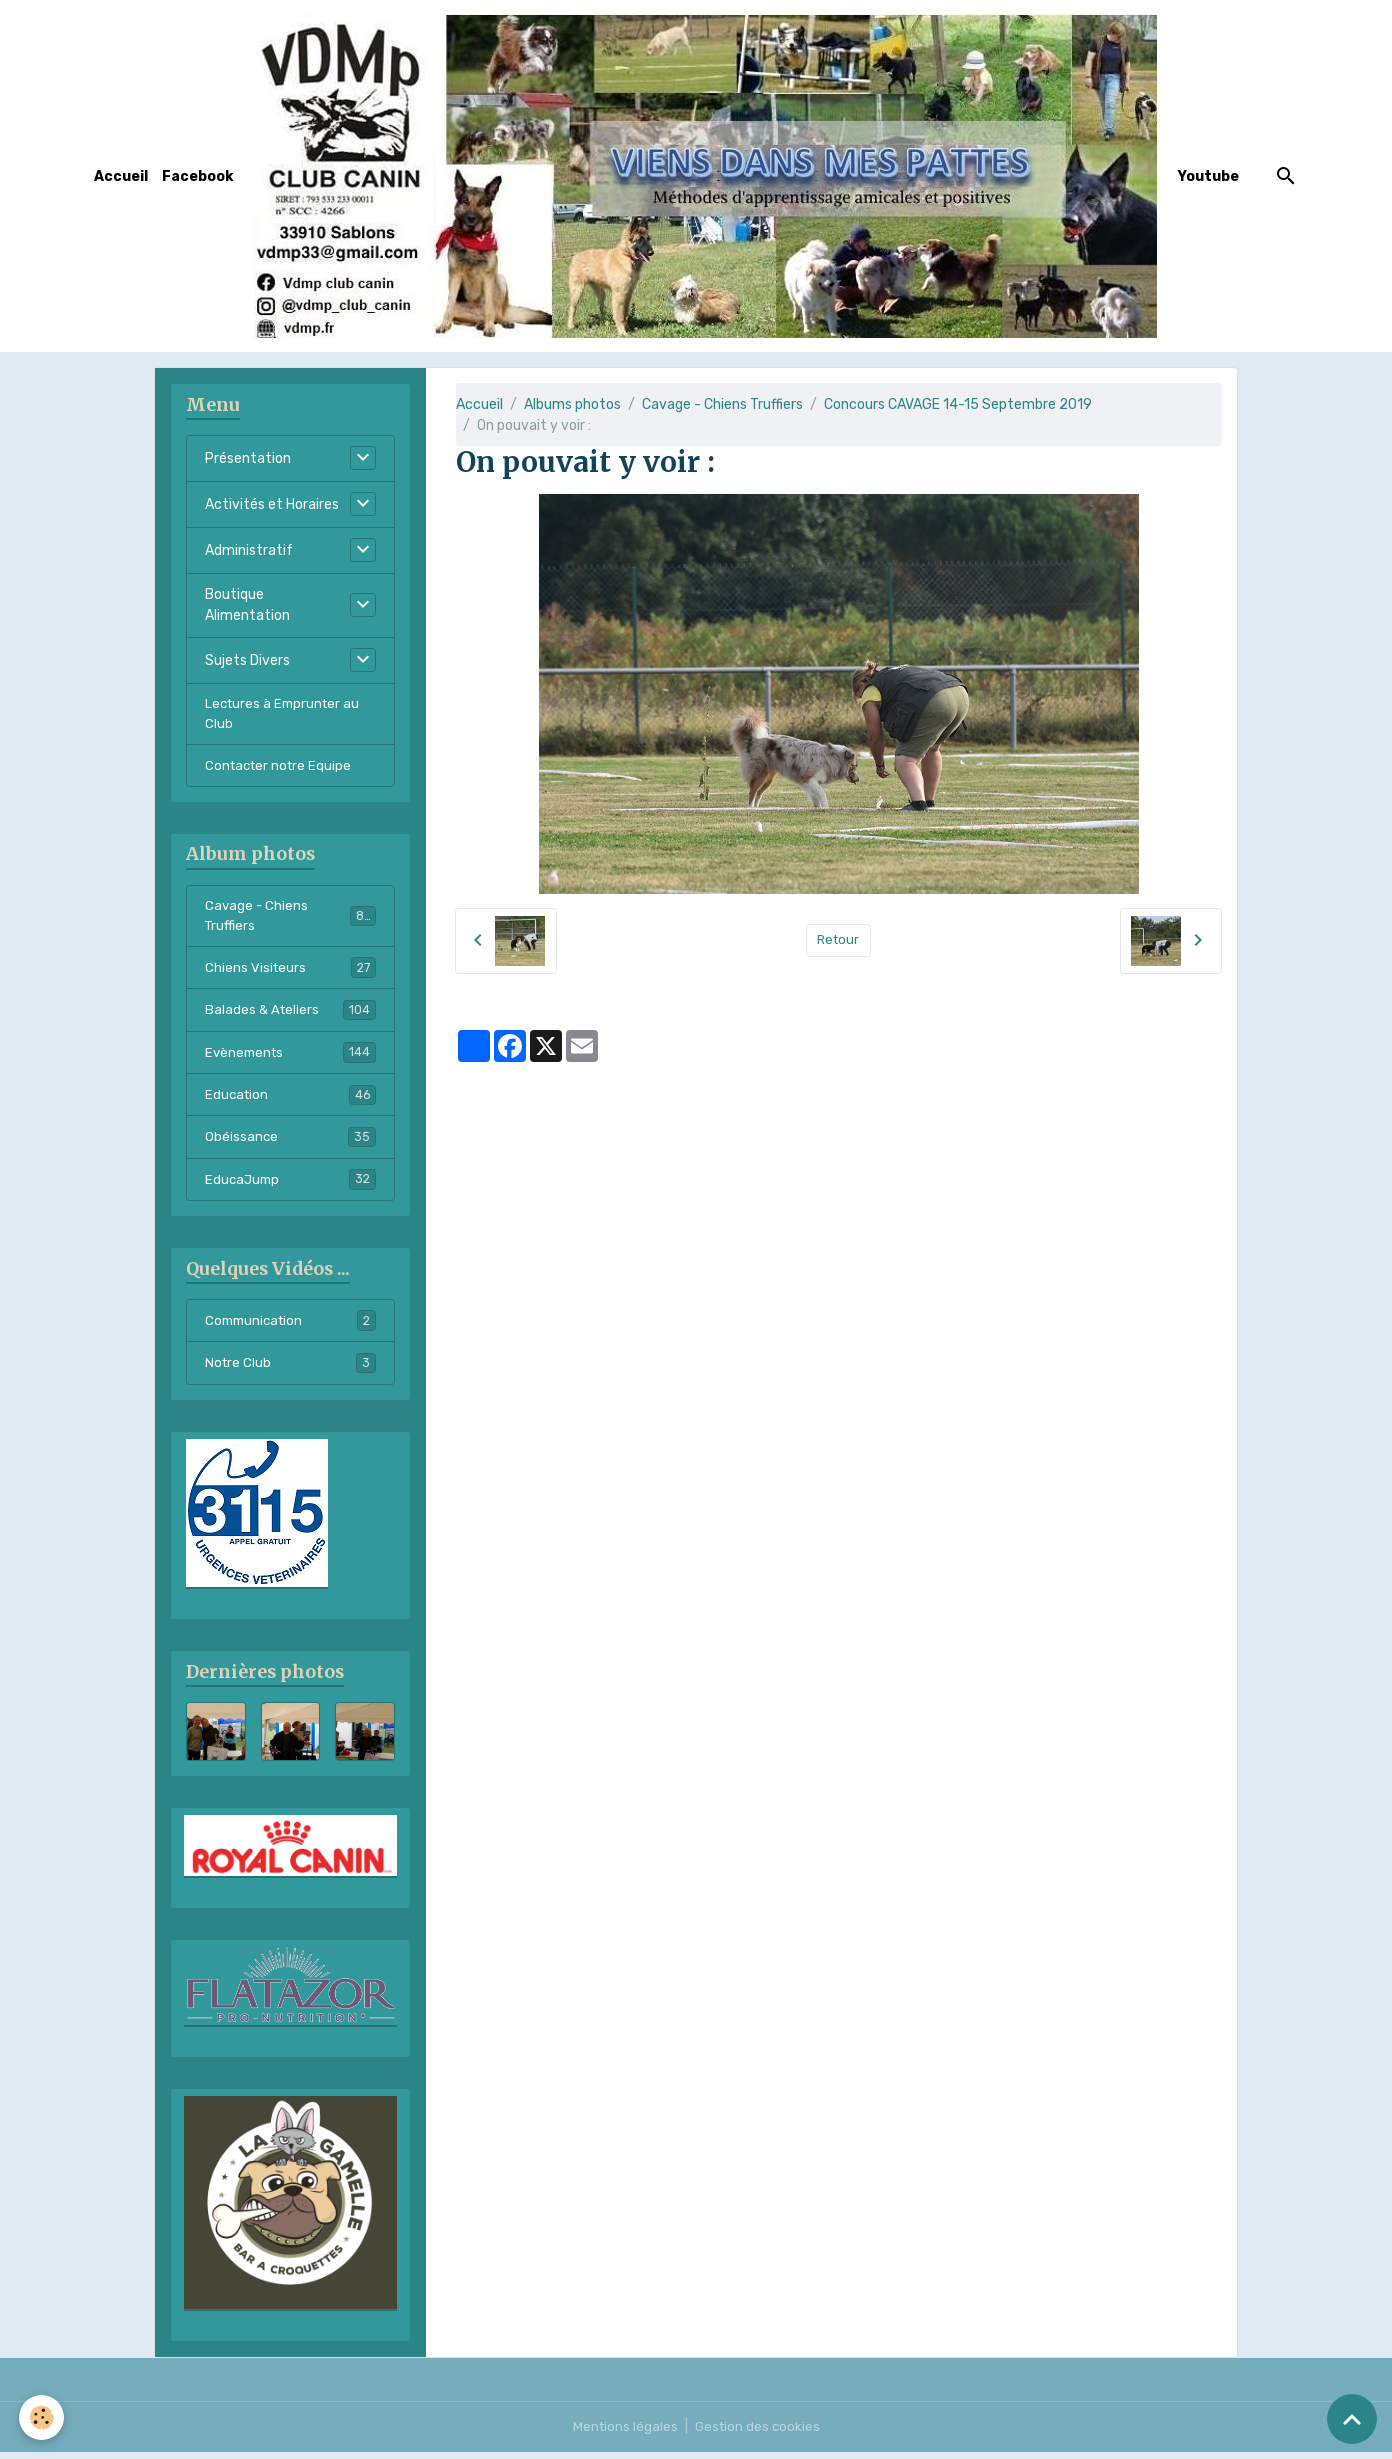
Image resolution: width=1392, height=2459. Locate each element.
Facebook (197, 176)
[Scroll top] (1352, 2419)
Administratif (249, 550)
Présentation (248, 458)
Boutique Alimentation (247, 605)
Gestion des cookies (758, 2433)
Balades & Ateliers (290, 1017)
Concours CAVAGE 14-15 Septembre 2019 (958, 404)
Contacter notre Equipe (281, 768)
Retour (838, 940)
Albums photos (572, 404)
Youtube (1208, 176)
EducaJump (290, 1189)
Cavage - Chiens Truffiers (722, 404)
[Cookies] (42, 2417)
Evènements (290, 1060)
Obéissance (290, 1146)
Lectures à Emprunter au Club (285, 715)
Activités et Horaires (272, 504)
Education (290, 1103)
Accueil (121, 176)
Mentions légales (623, 2433)
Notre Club (290, 1374)
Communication (290, 1331)
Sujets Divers (247, 660)
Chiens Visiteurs (290, 974)
